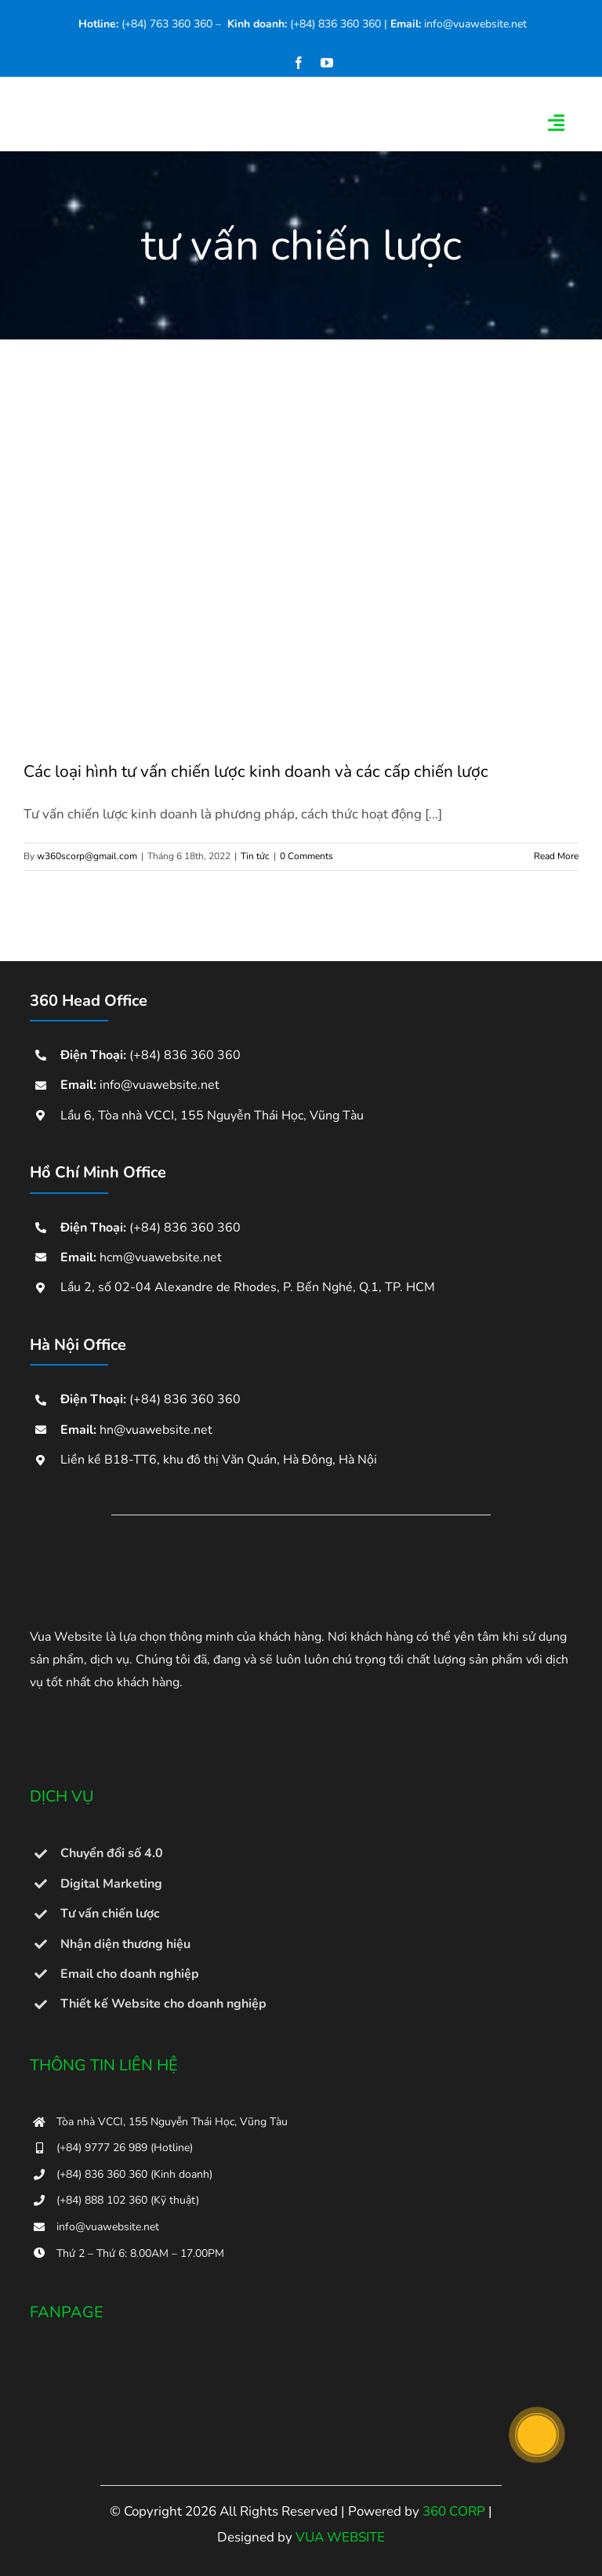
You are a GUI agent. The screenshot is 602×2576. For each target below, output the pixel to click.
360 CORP (453, 2511)
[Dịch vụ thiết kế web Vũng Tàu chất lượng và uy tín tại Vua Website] (108, 1561)
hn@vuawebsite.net (156, 1430)
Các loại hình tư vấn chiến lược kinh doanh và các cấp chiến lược (256, 771)
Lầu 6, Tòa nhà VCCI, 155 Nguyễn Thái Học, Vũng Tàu (212, 1115)
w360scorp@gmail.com (87, 856)
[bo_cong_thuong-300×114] (108, 1713)
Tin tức (255, 856)
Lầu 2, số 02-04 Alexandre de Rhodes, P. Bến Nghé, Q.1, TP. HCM (247, 1287)
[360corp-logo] (212, 99)
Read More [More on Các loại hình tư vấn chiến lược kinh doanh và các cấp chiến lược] (556, 856)
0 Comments (306, 856)
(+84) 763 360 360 (166, 23)
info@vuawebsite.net (475, 23)
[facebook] (298, 62)
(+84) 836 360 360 (335, 23)
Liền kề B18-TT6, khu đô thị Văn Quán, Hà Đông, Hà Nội (218, 1459)
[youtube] (327, 62)
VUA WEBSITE (340, 2537)
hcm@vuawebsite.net (161, 1257)
